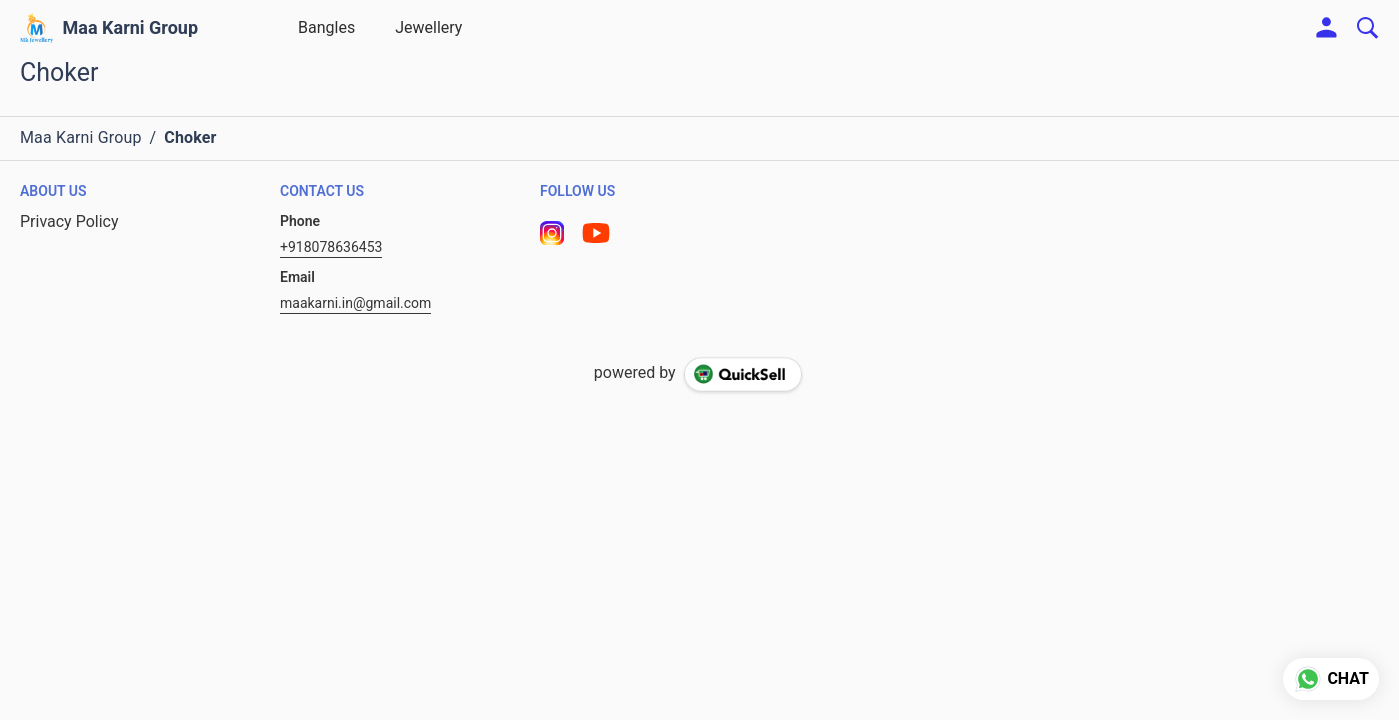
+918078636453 (331, 247)
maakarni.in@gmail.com (355, 303)
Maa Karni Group (130, 28)
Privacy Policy (69, 221)
